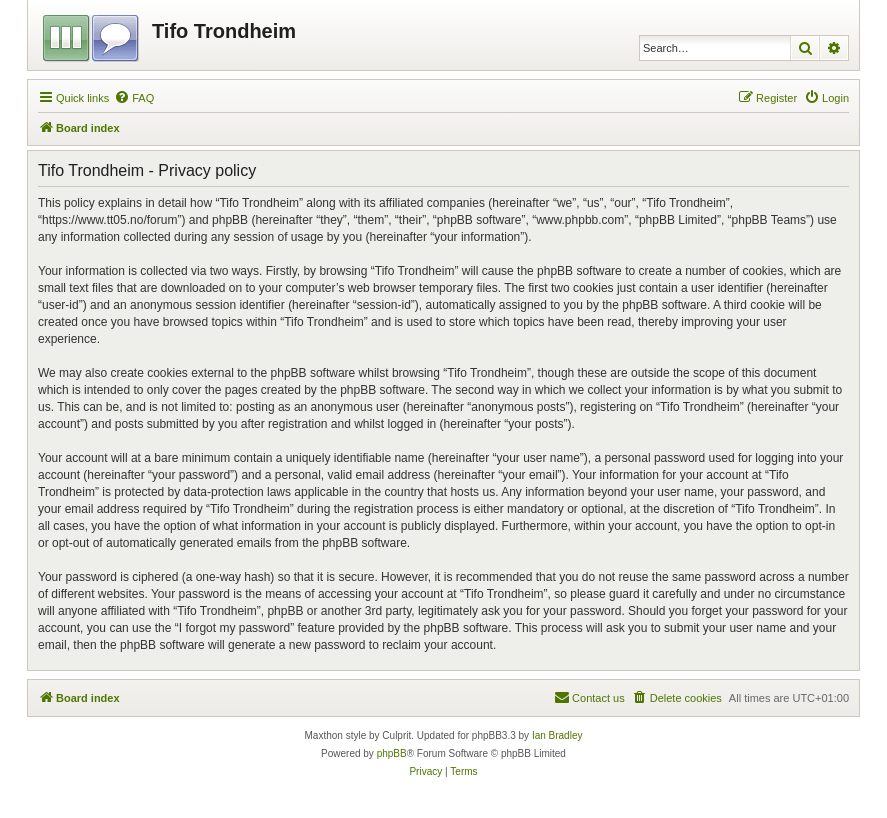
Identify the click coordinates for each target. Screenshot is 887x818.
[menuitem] (134, 98)
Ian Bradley (557, 735)
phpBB (392, 753)
